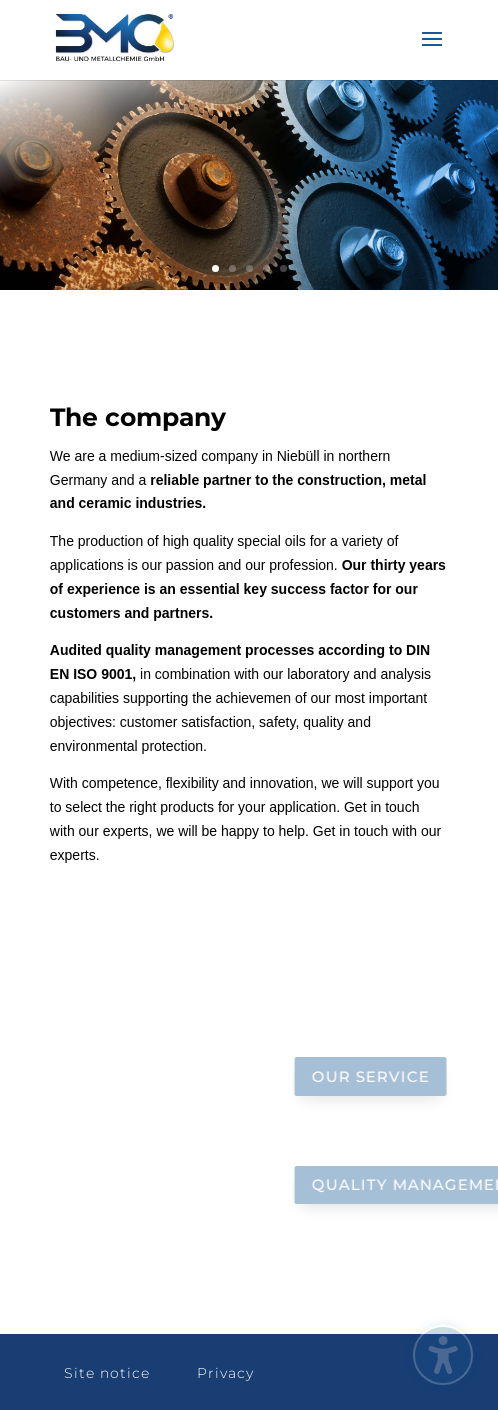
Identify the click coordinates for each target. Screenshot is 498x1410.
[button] (432, 52)
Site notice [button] (107, 1373)
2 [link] (232, 268)
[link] (115, 39)
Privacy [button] (225, 1373)
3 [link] (249, 268)
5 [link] (283, 268)
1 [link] (215, 268)
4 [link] (266, 268)
